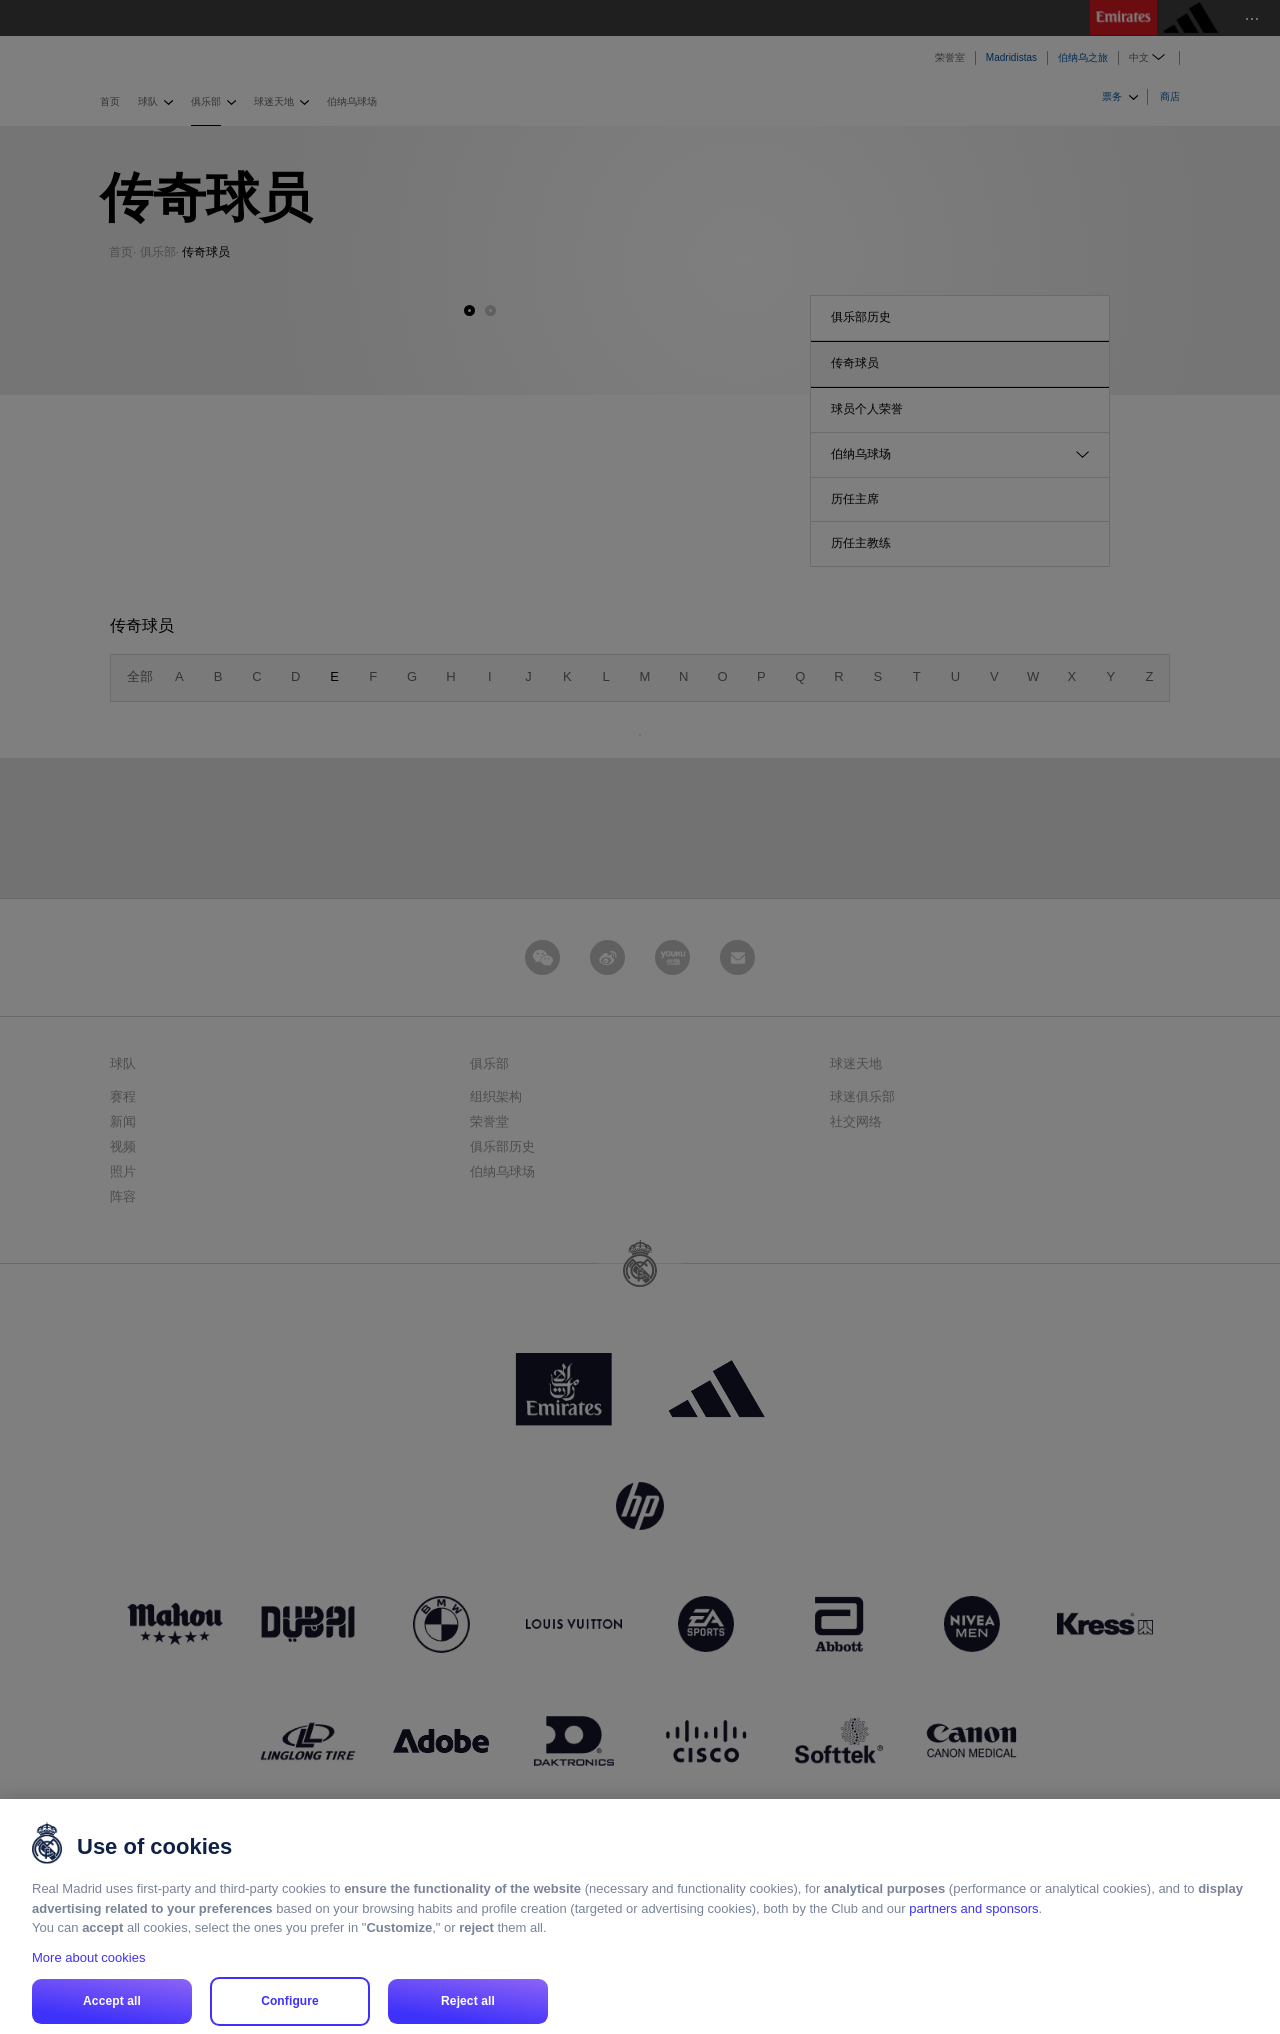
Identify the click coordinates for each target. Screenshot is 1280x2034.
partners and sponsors (973, 1934)
